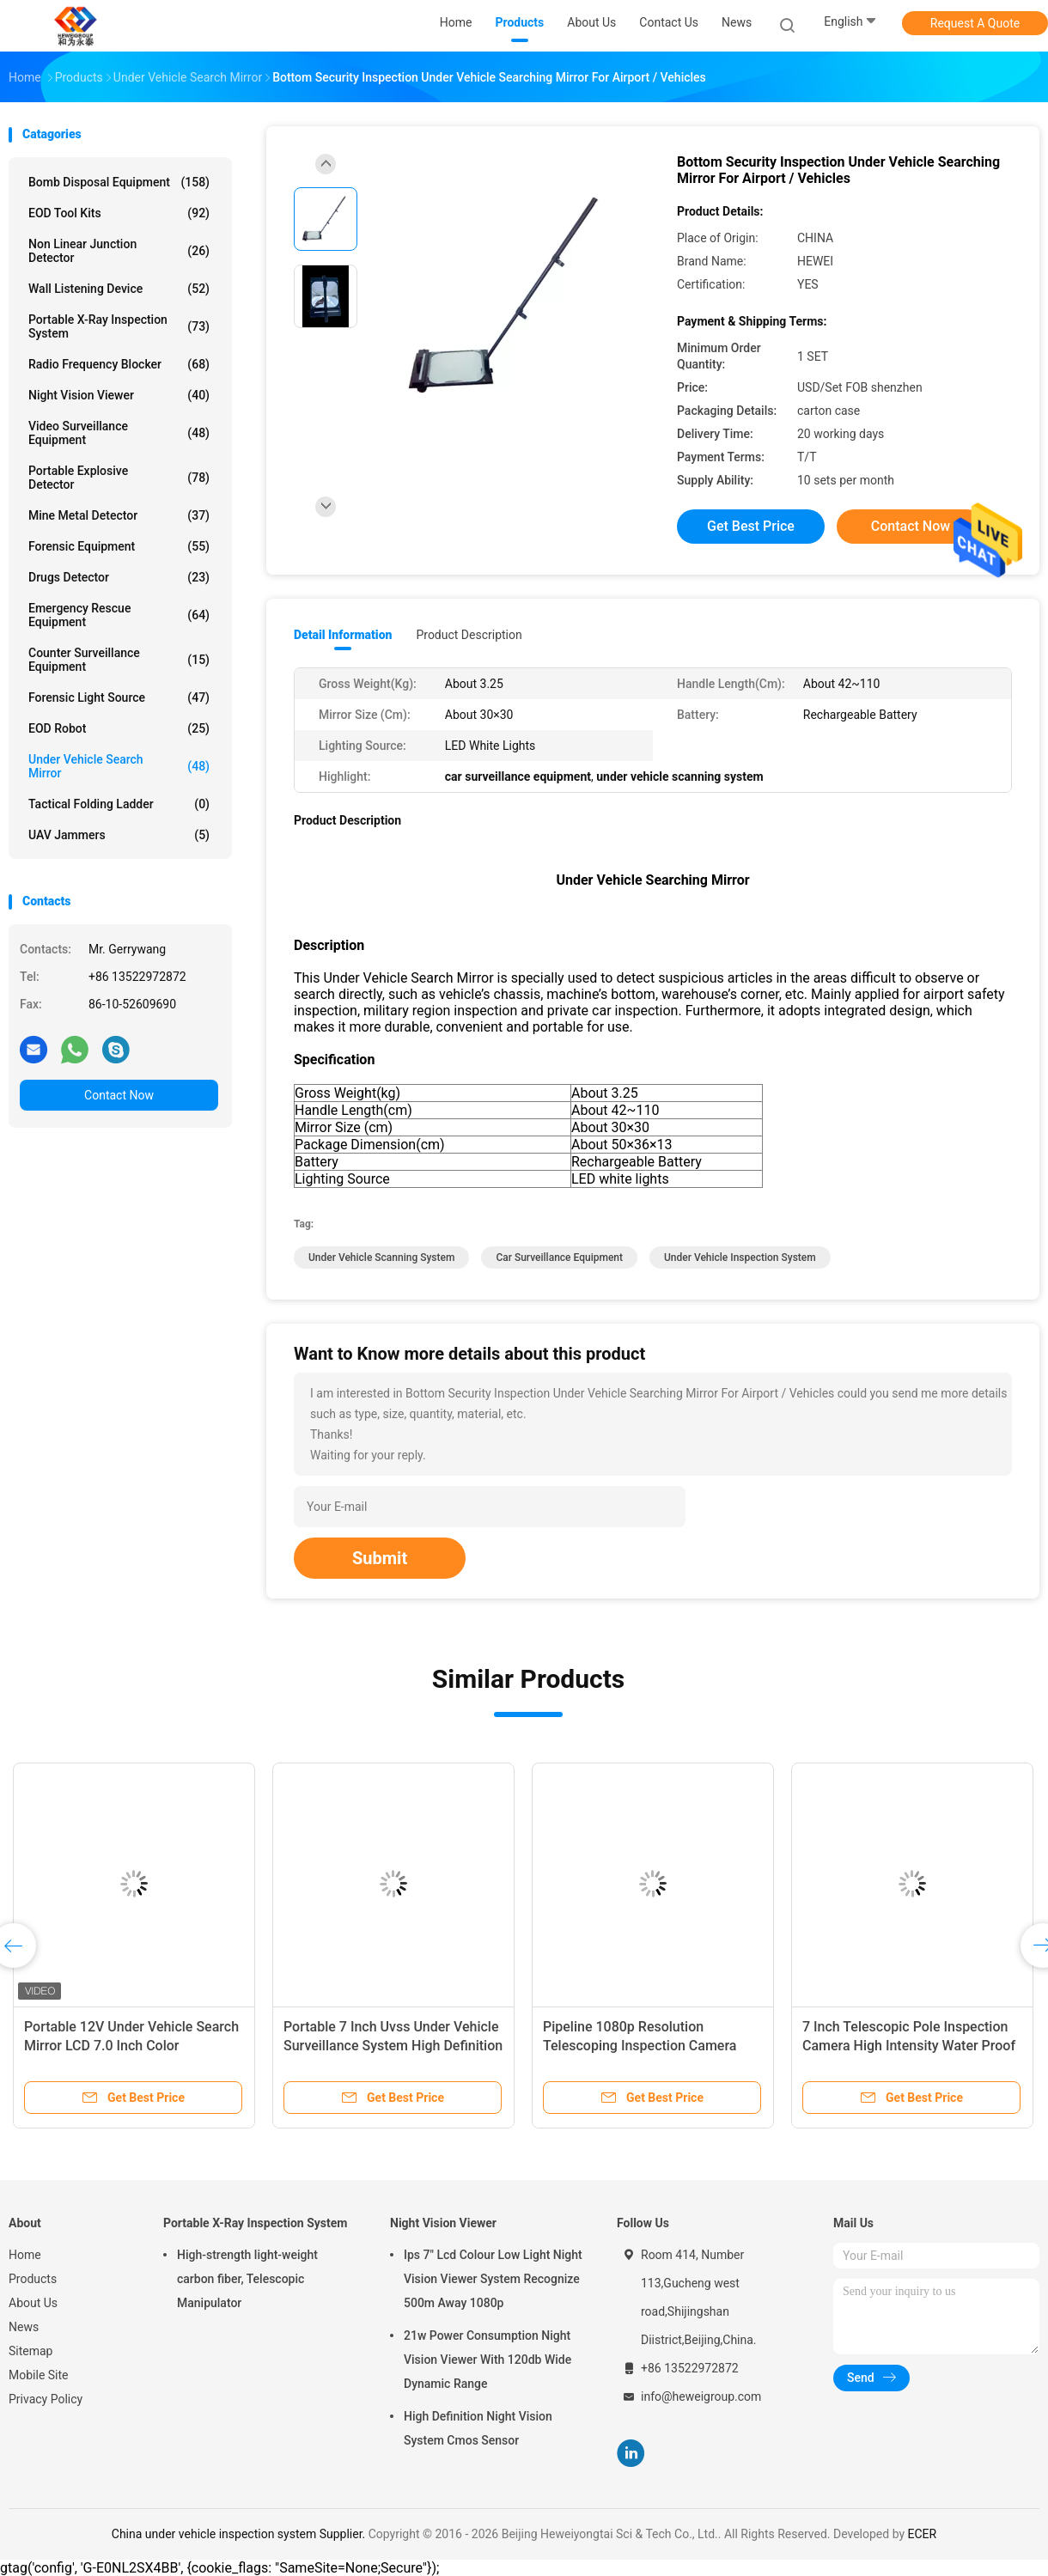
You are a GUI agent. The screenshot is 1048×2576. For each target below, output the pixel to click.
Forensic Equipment (119, 546)
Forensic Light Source (119, 697)
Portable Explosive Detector (119, 477)
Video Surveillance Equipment (119, 433)
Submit (379, 1558)
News (24, 2327)
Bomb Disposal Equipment (119, 182)
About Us (33, 2303)
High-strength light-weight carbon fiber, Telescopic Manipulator (247, 2279)
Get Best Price (751, 526)
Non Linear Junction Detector (119, 251)
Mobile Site (39, 2375)
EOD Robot (119, 728)
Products (33, 2279)
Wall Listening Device (119, 288)
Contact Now (119, 1095)
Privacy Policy (45, 2399)
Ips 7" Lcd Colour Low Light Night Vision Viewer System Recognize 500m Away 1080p (493, 2279)
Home (25, 2255)
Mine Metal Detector (119, 515)
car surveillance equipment (559, 1257)
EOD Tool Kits (119, 213)
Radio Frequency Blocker (119, 364)
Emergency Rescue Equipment (119, 615)
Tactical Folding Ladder (119, 804)
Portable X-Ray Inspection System (119, 326)
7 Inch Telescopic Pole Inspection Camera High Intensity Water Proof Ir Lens (908, 2046)
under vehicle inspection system (740, 1257)
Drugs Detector (119, 577)
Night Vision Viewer (119, 395)
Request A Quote (975, 23)
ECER (922, 2534)
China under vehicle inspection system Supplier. (240, 2534)
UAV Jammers (119, 834)
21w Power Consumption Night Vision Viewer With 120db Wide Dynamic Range (487, 2359)
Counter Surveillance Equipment (119, 659)
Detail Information (343, 635)
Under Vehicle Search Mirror (119, 766)
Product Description (468, 635)
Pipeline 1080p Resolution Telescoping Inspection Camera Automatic (639, 2046)
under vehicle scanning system (381, 1257)
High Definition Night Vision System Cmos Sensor (478, 2428)
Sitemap (30, 2351)
